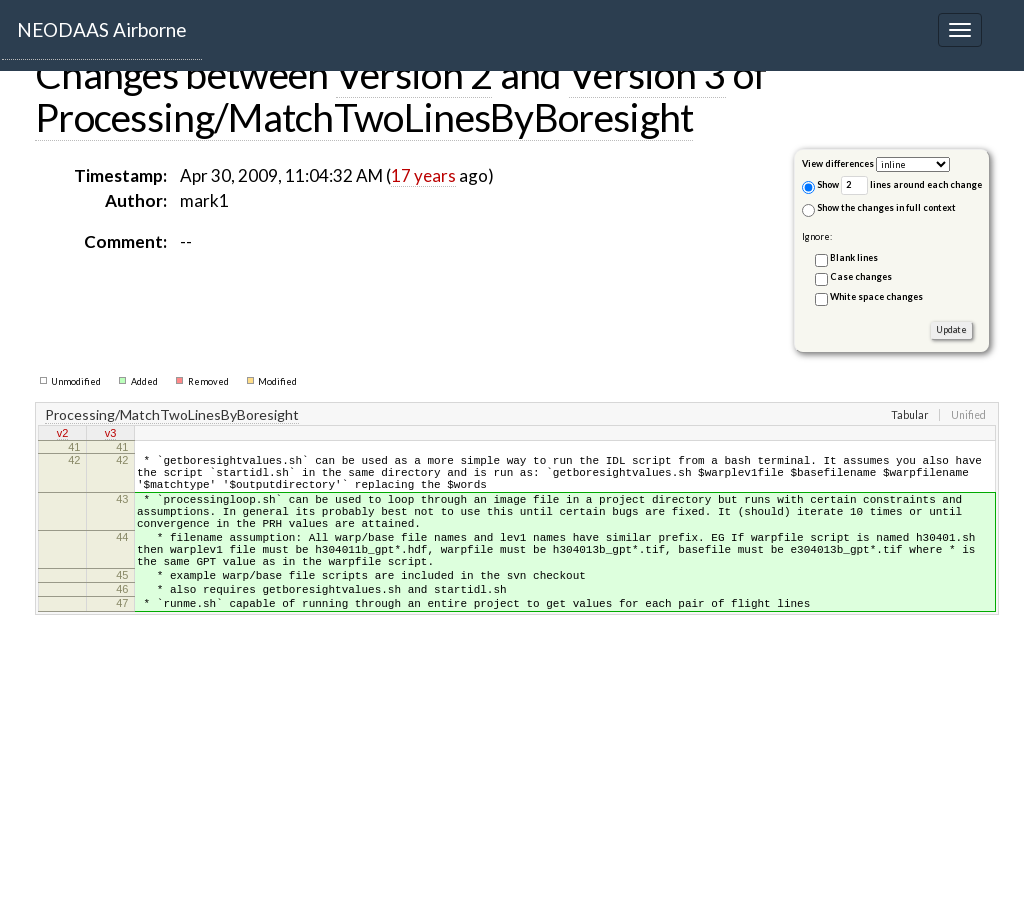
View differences (838, 163)
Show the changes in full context (879, 209)
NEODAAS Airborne (102, 29)
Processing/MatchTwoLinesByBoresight (364, 117)
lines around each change (911, 185)
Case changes (861, 276)
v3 (111, 435)
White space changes (876, 296)
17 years (423, 175)
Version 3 (647, 74)
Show (820, 186)
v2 (63, 435)
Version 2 (414, 74)
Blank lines (854, 257)
